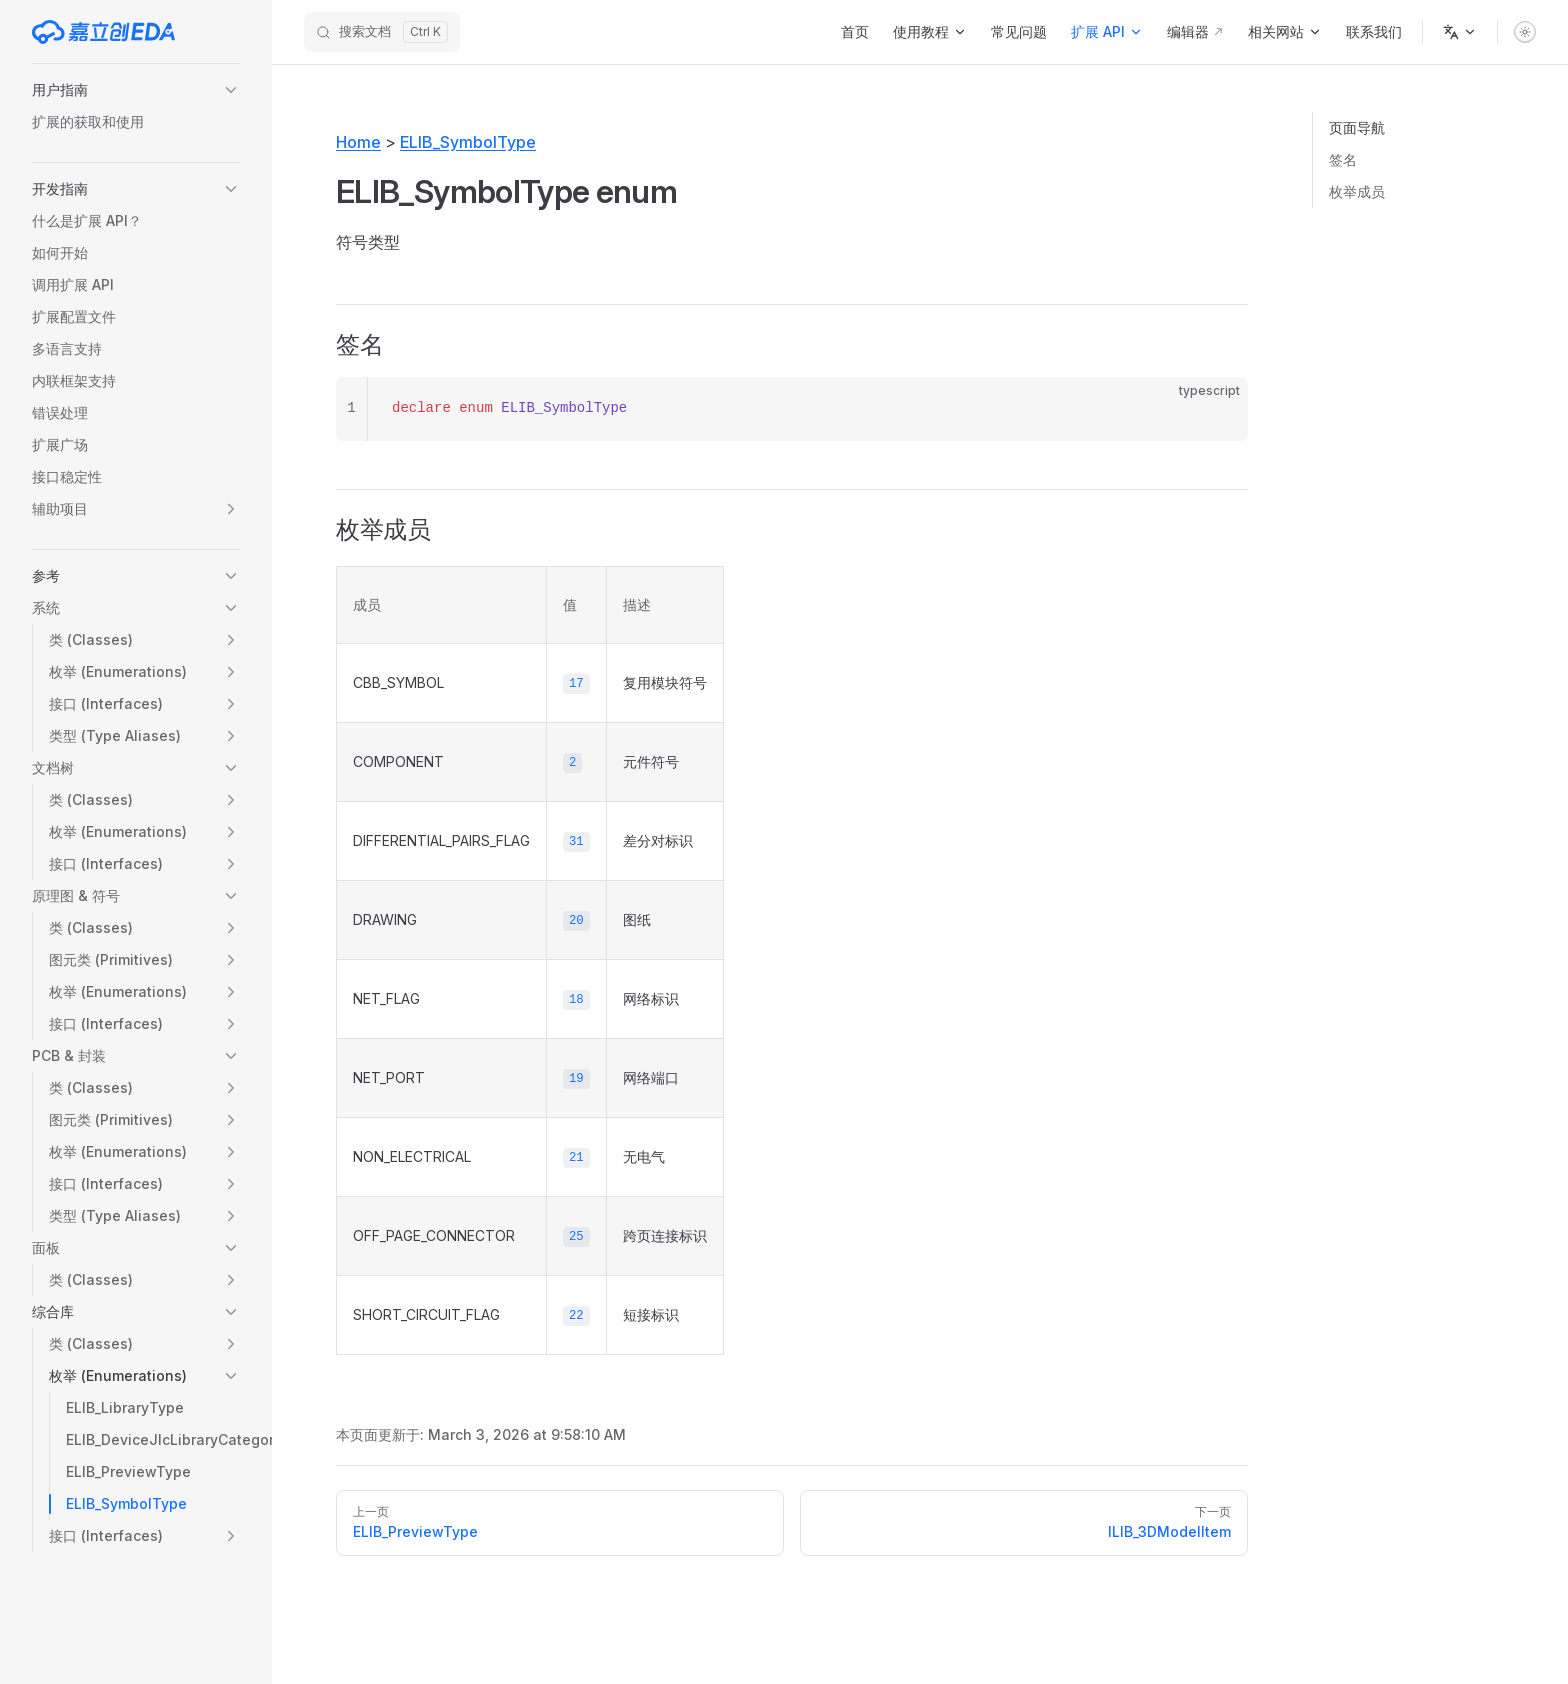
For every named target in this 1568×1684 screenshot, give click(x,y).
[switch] (1525, 32)
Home (358, 142)
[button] (136, 90)
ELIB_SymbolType (468, 142)
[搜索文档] (382, 32)
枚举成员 (1357, 191)
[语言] (1460, 32)
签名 (1343, 159)
